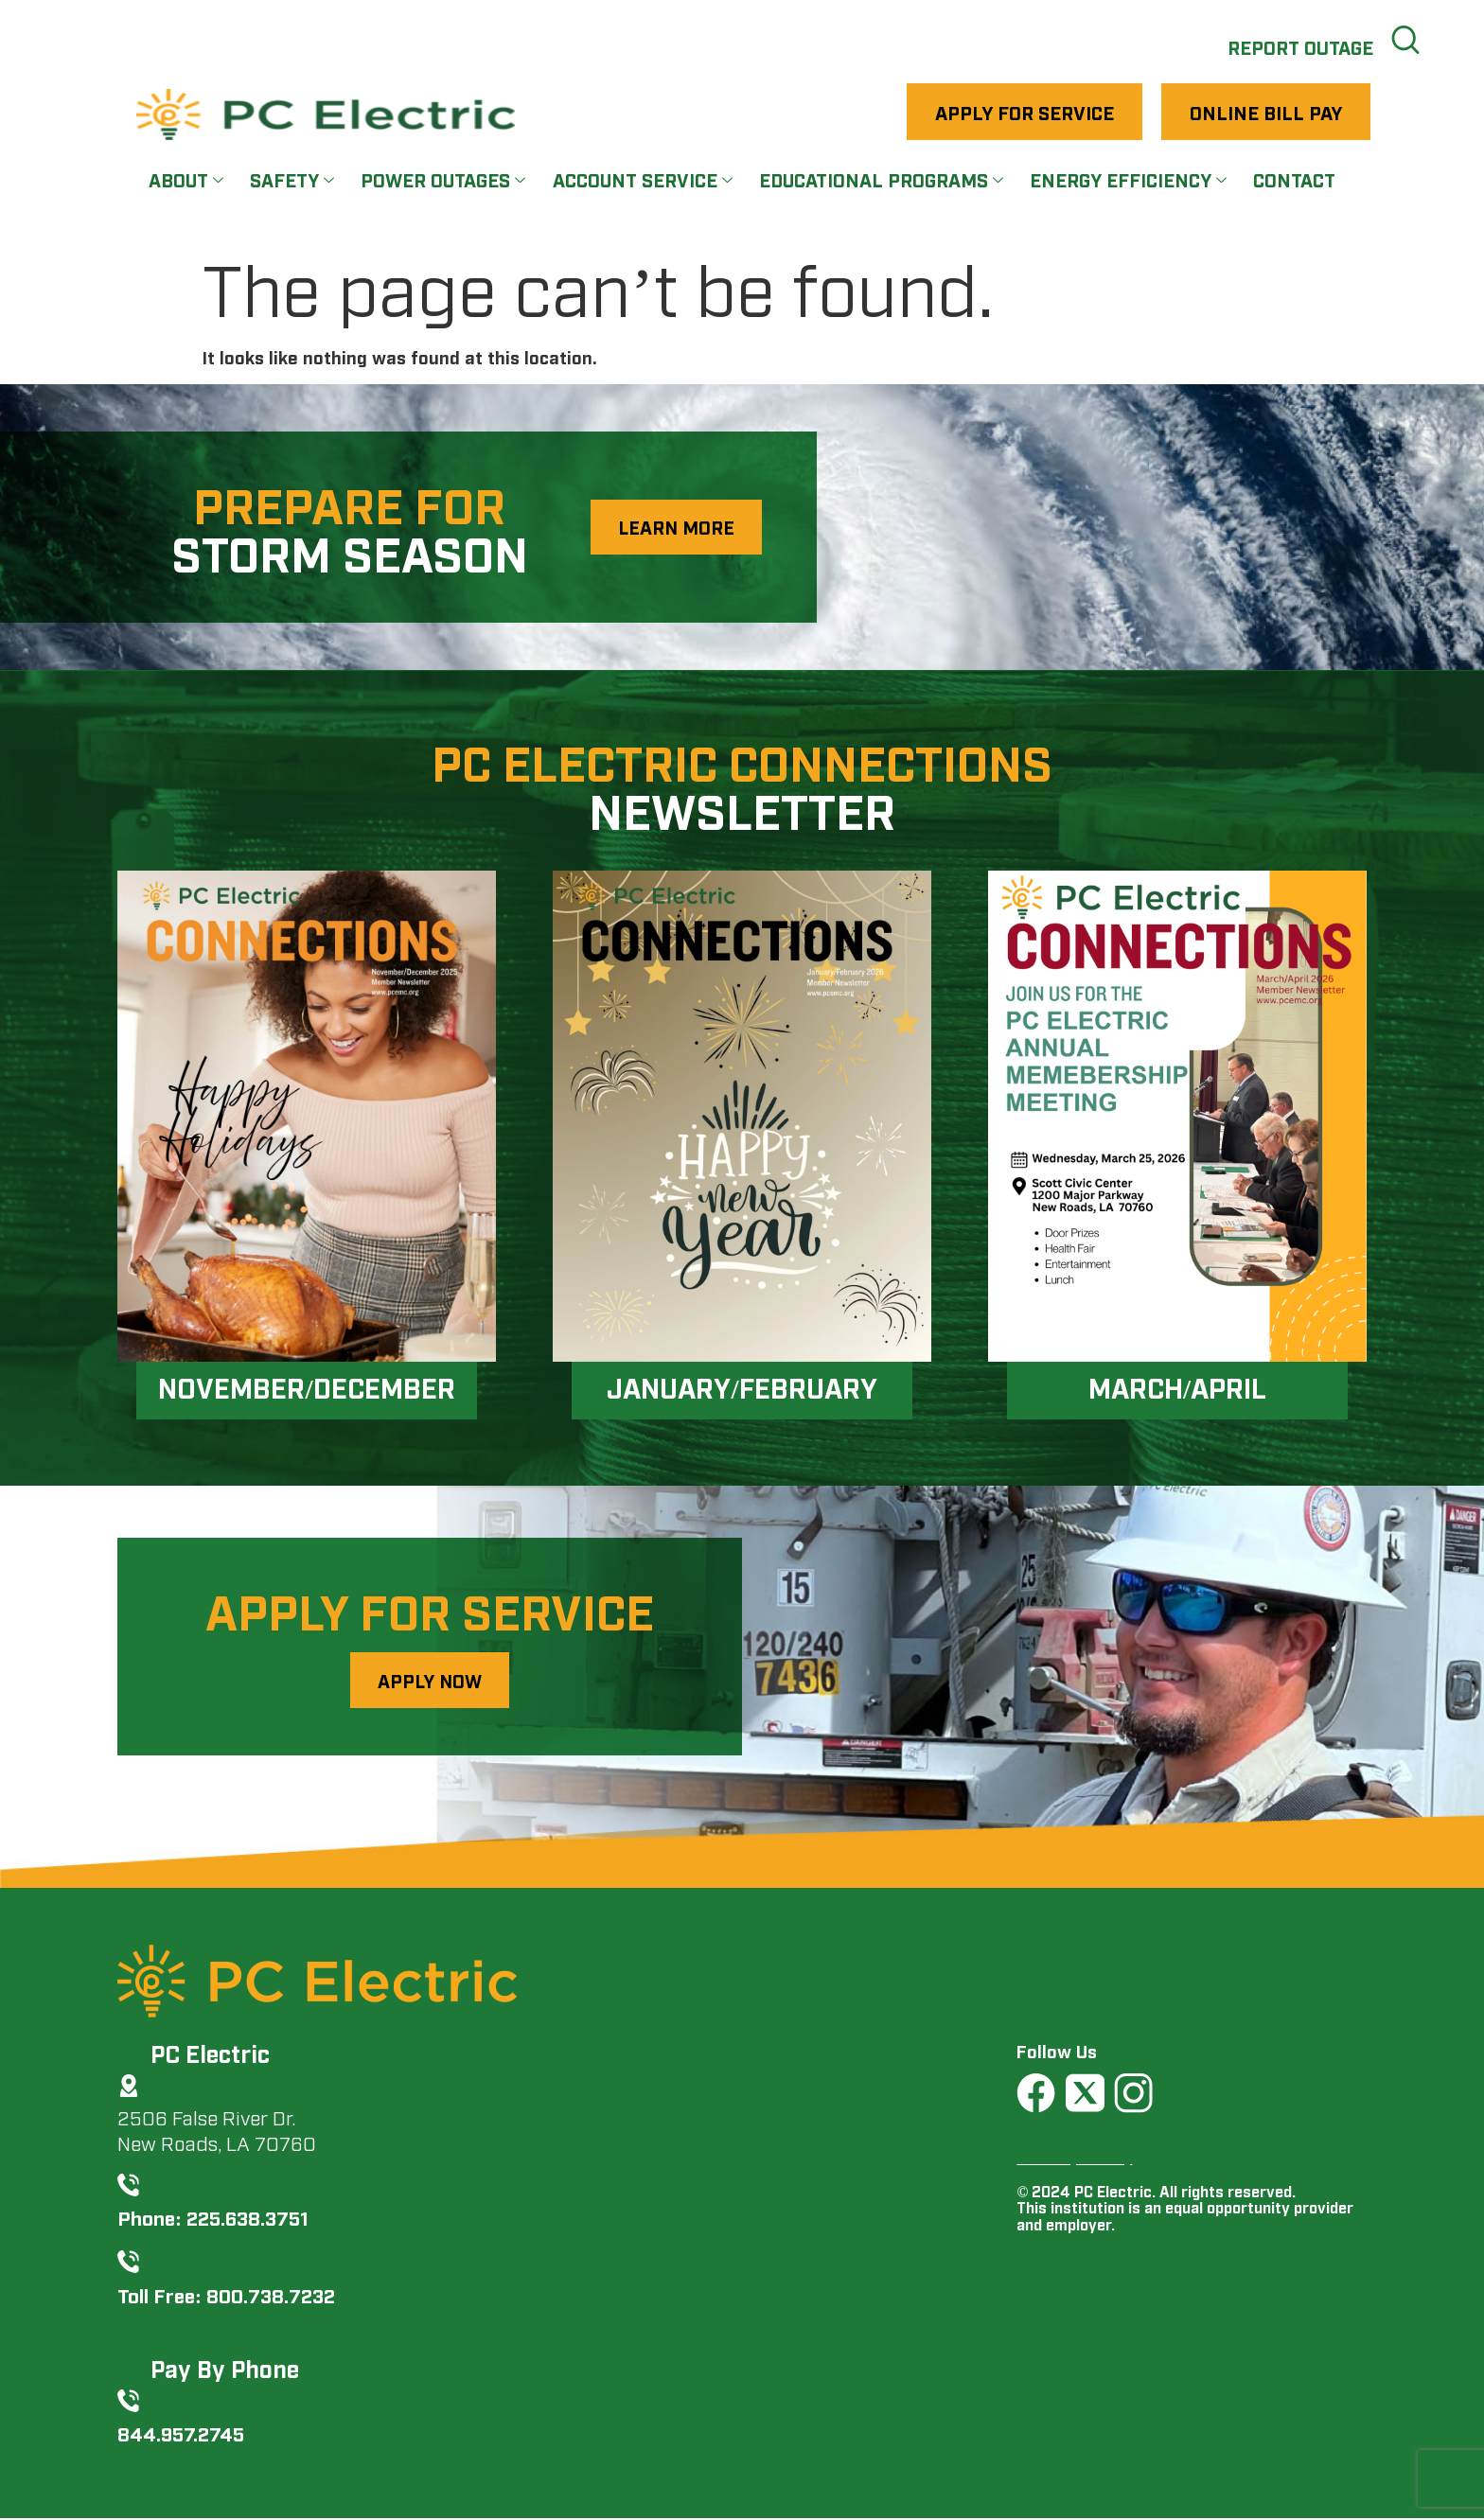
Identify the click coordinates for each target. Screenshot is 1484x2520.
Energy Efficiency (1131, 180)
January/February (742, 1387)
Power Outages (443, 180)
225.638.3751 (247, 2218)
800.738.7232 (270, 2295)
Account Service (643, 180)
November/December (306, 1387)
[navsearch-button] (1403, 38)
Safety (291, 180)
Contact (1297, 180)
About (184, 180)
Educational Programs (883, 180)
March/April (1177, 1387)
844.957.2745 (180, 2434)
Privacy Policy (1074, 2157)
